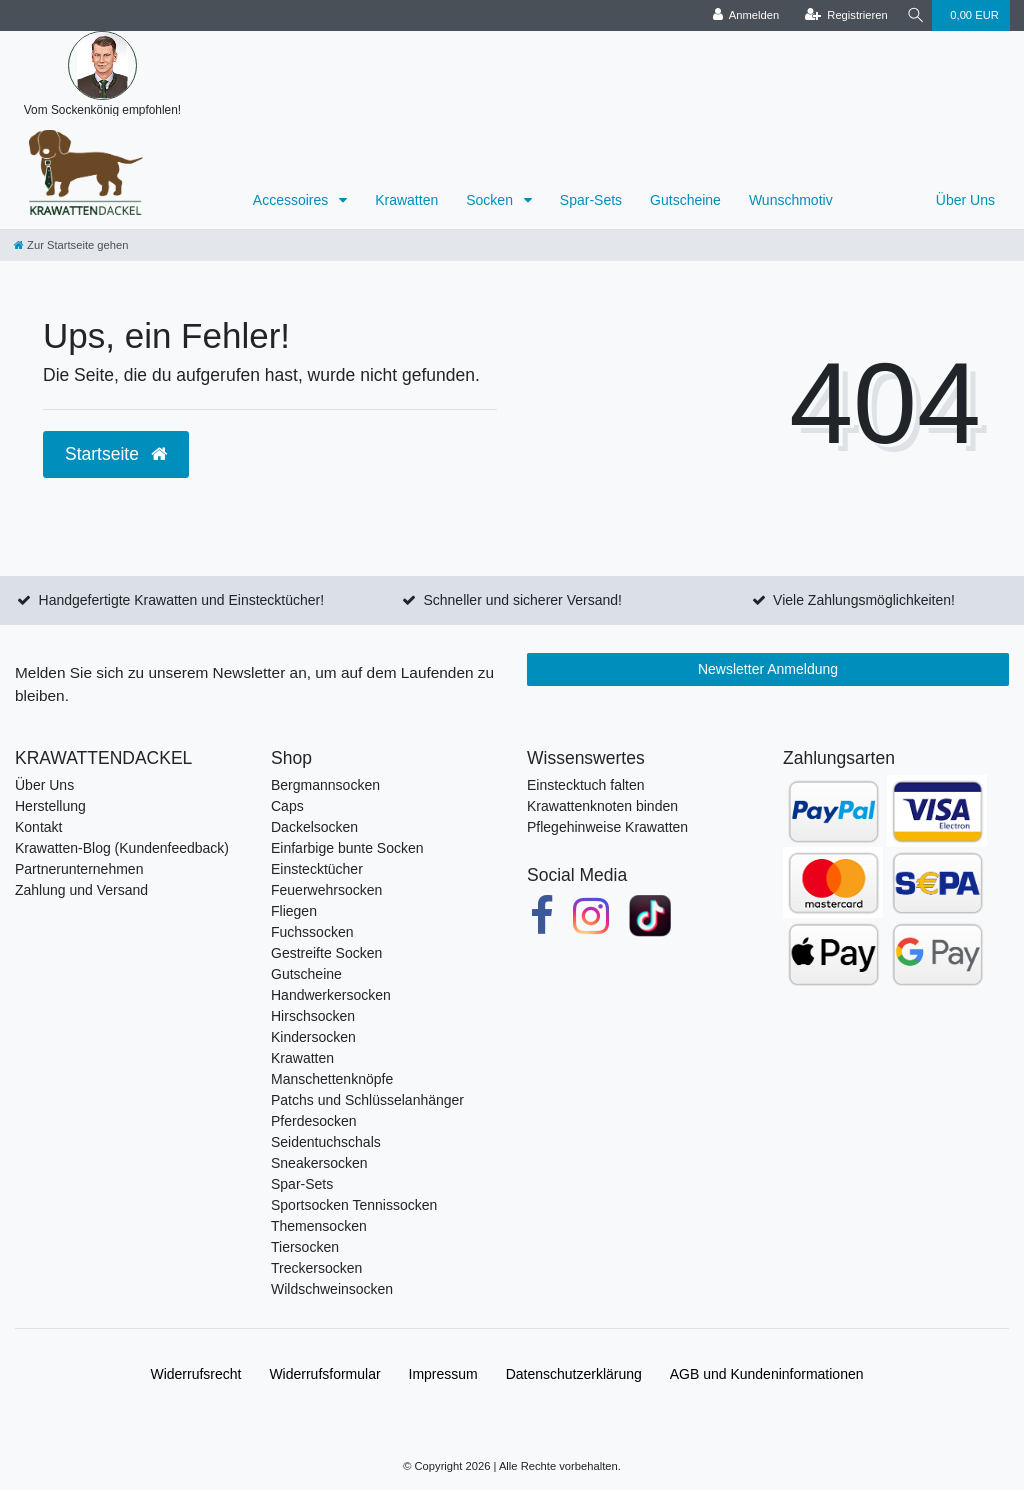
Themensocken (319, 1226)
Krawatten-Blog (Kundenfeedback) (122, 848)
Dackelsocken (314, 827)
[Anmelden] (739, 15)
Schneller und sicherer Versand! (522, 600)
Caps (287, 806)
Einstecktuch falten (586, 785)
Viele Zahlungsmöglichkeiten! (864, 600)
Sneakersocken (319, 1163)
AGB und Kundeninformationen (767, 1374)
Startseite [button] (116, 454)
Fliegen (294, 911)
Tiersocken (305, 1247)
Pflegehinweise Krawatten (607, 827)
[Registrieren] (839, 15)
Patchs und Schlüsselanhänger (367, 1100)
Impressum (443, 1374)
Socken (491, 200)
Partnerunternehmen (79, 869)
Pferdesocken (314, 1121)
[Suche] (912, 15)
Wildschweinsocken (332, 1289)
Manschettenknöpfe (332, 1079)
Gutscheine (685, 200)
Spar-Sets (591, 200)
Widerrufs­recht (195, 1374)
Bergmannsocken (325, 785)
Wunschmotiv (791, 200)
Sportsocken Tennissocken (354, 1205)
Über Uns (965, 200)
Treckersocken (316, 1268)
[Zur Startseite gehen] (71, 245)
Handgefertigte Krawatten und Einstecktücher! (182, 600)
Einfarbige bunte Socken (347, 848)
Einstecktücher (317, 869)
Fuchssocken (312, 932)
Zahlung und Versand (81, 890)
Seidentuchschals (326, 1142)
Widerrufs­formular (324, 1374)
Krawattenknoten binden (602, 806)
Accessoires (292, 200)
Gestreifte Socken (326, 953)
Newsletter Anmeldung (768, 669)
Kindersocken (313, 1037)
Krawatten (406, 200)
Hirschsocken (313, 1016)
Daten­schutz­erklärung (574, 1374)
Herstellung (50, 806)
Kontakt (38, 827)
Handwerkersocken (331, 995)
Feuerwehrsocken (326, 890)
